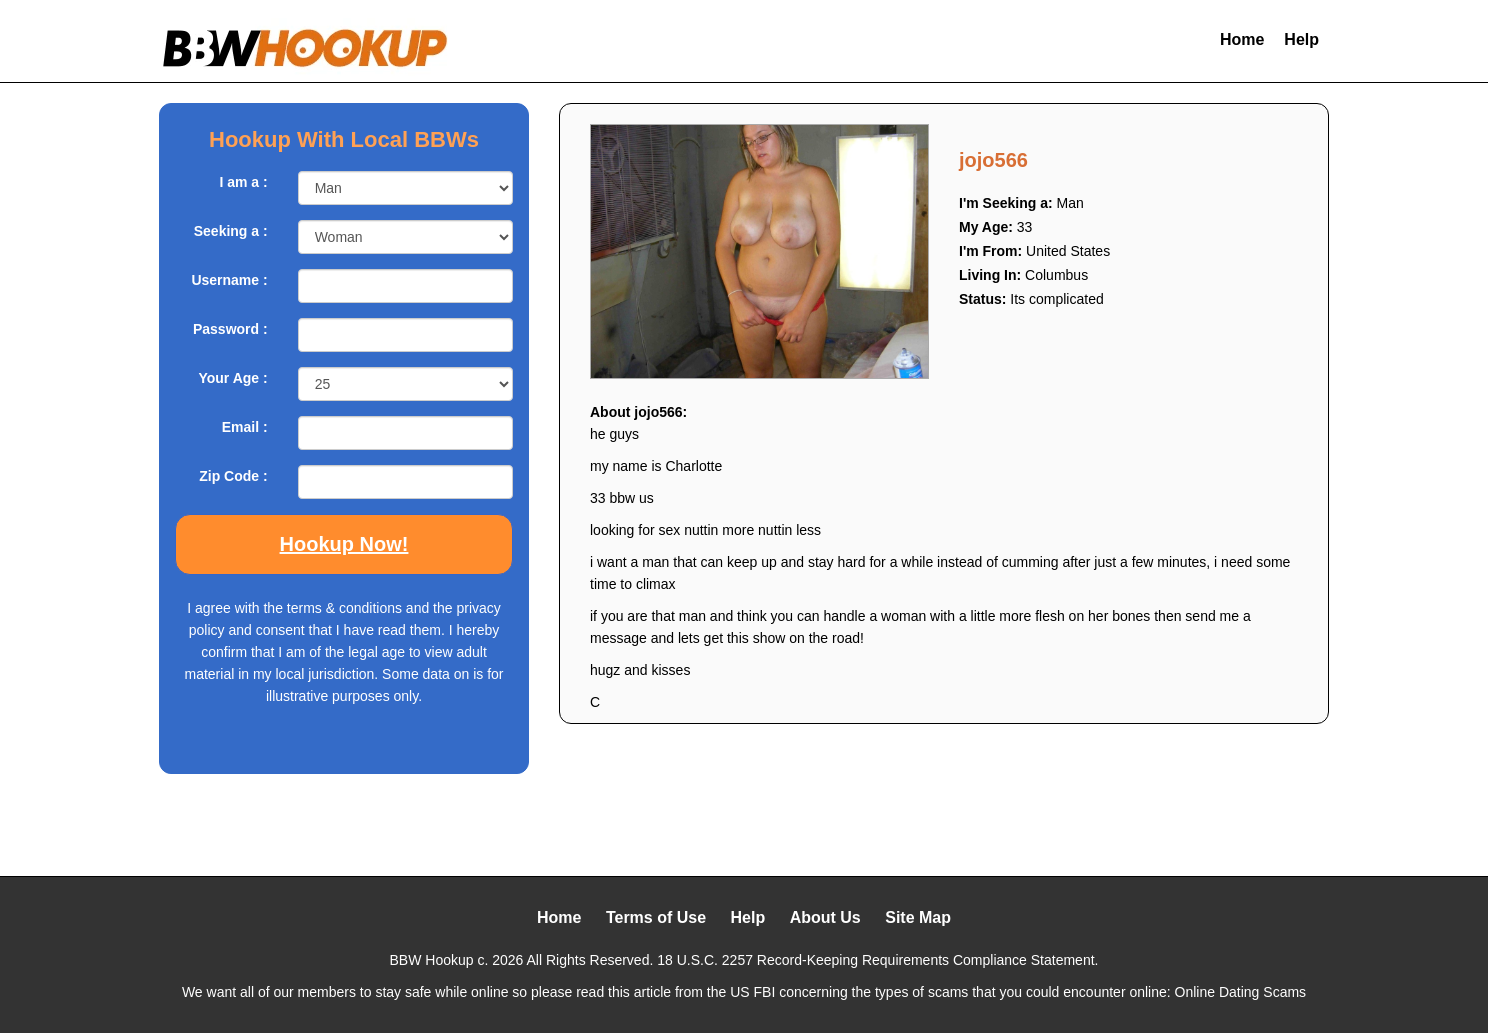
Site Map (918, 917)
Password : (230, 329)
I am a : (243, 182)
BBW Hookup (432, 960)
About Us (825, 917)
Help (1301, 39)
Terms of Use (656, 917)
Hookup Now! (344, 544)
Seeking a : (231, 231)
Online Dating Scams (1241, 992)
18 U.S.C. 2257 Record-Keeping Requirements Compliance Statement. (877, 960)
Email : (245, 427)
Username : (229, 280)
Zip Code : (233, 476)
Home (1242, 39)
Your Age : (232, 378)
